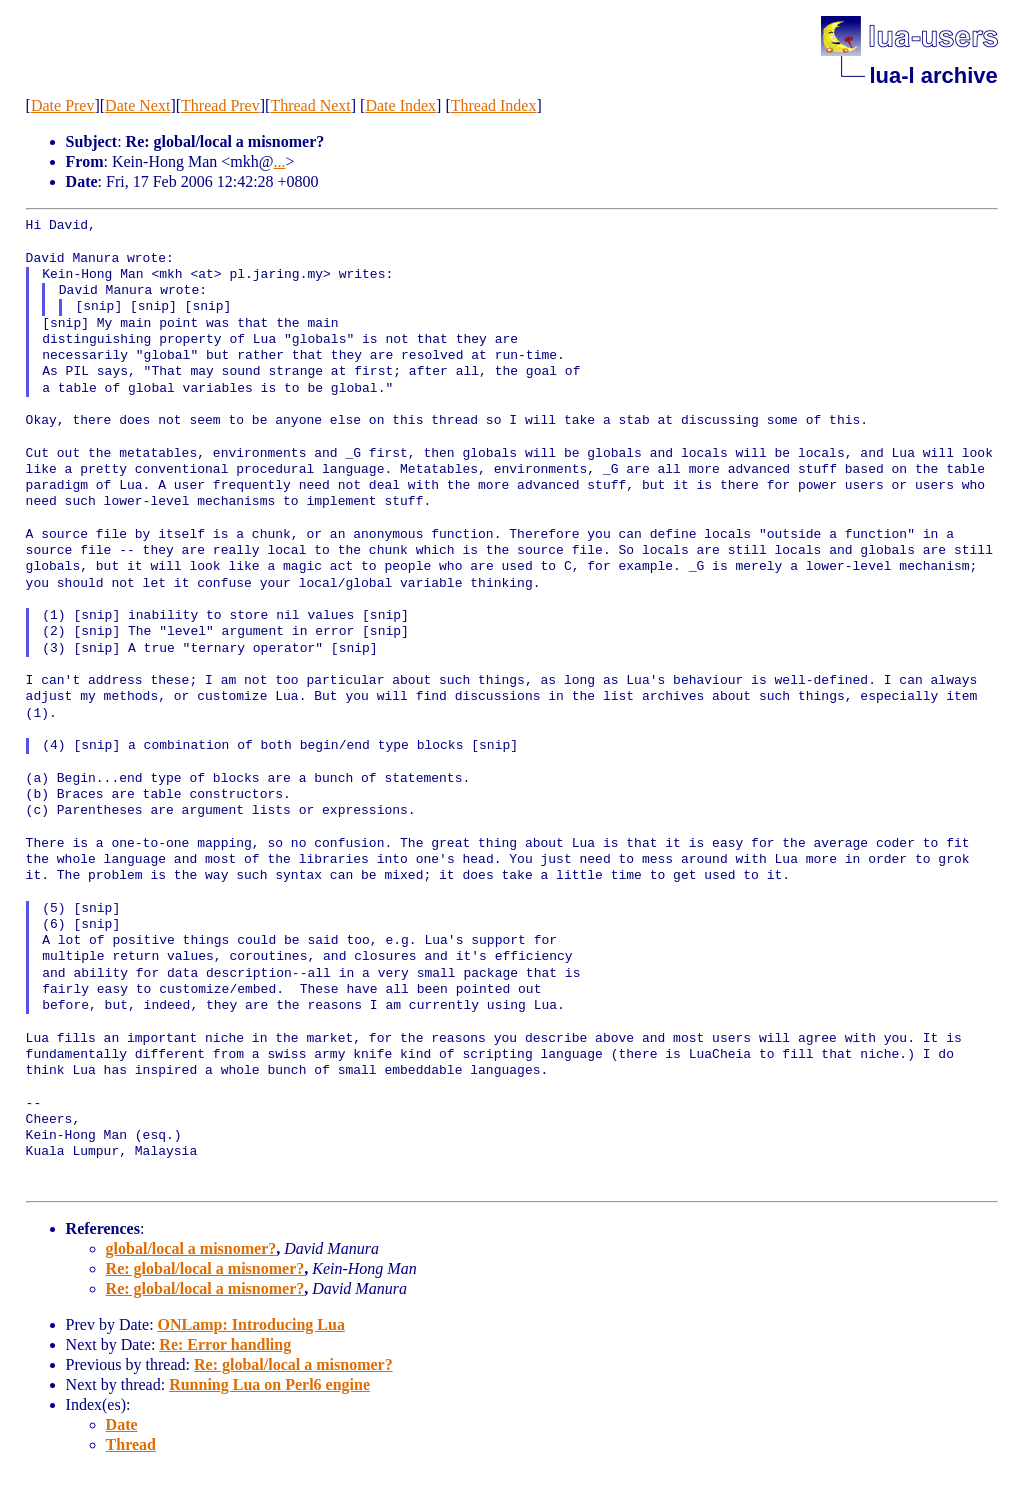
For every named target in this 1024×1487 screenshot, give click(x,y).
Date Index (400, 105)
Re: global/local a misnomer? (205, 1268)
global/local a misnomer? (191, 1248)
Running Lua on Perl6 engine (269, 1384)
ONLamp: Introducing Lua (251, 1324)
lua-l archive (933, 75)
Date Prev (63, 105)
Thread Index (494, 105)
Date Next (137, 105)
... (279, 161)
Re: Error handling (225, 1344)
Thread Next (310, 105)
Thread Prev (220, 105)
